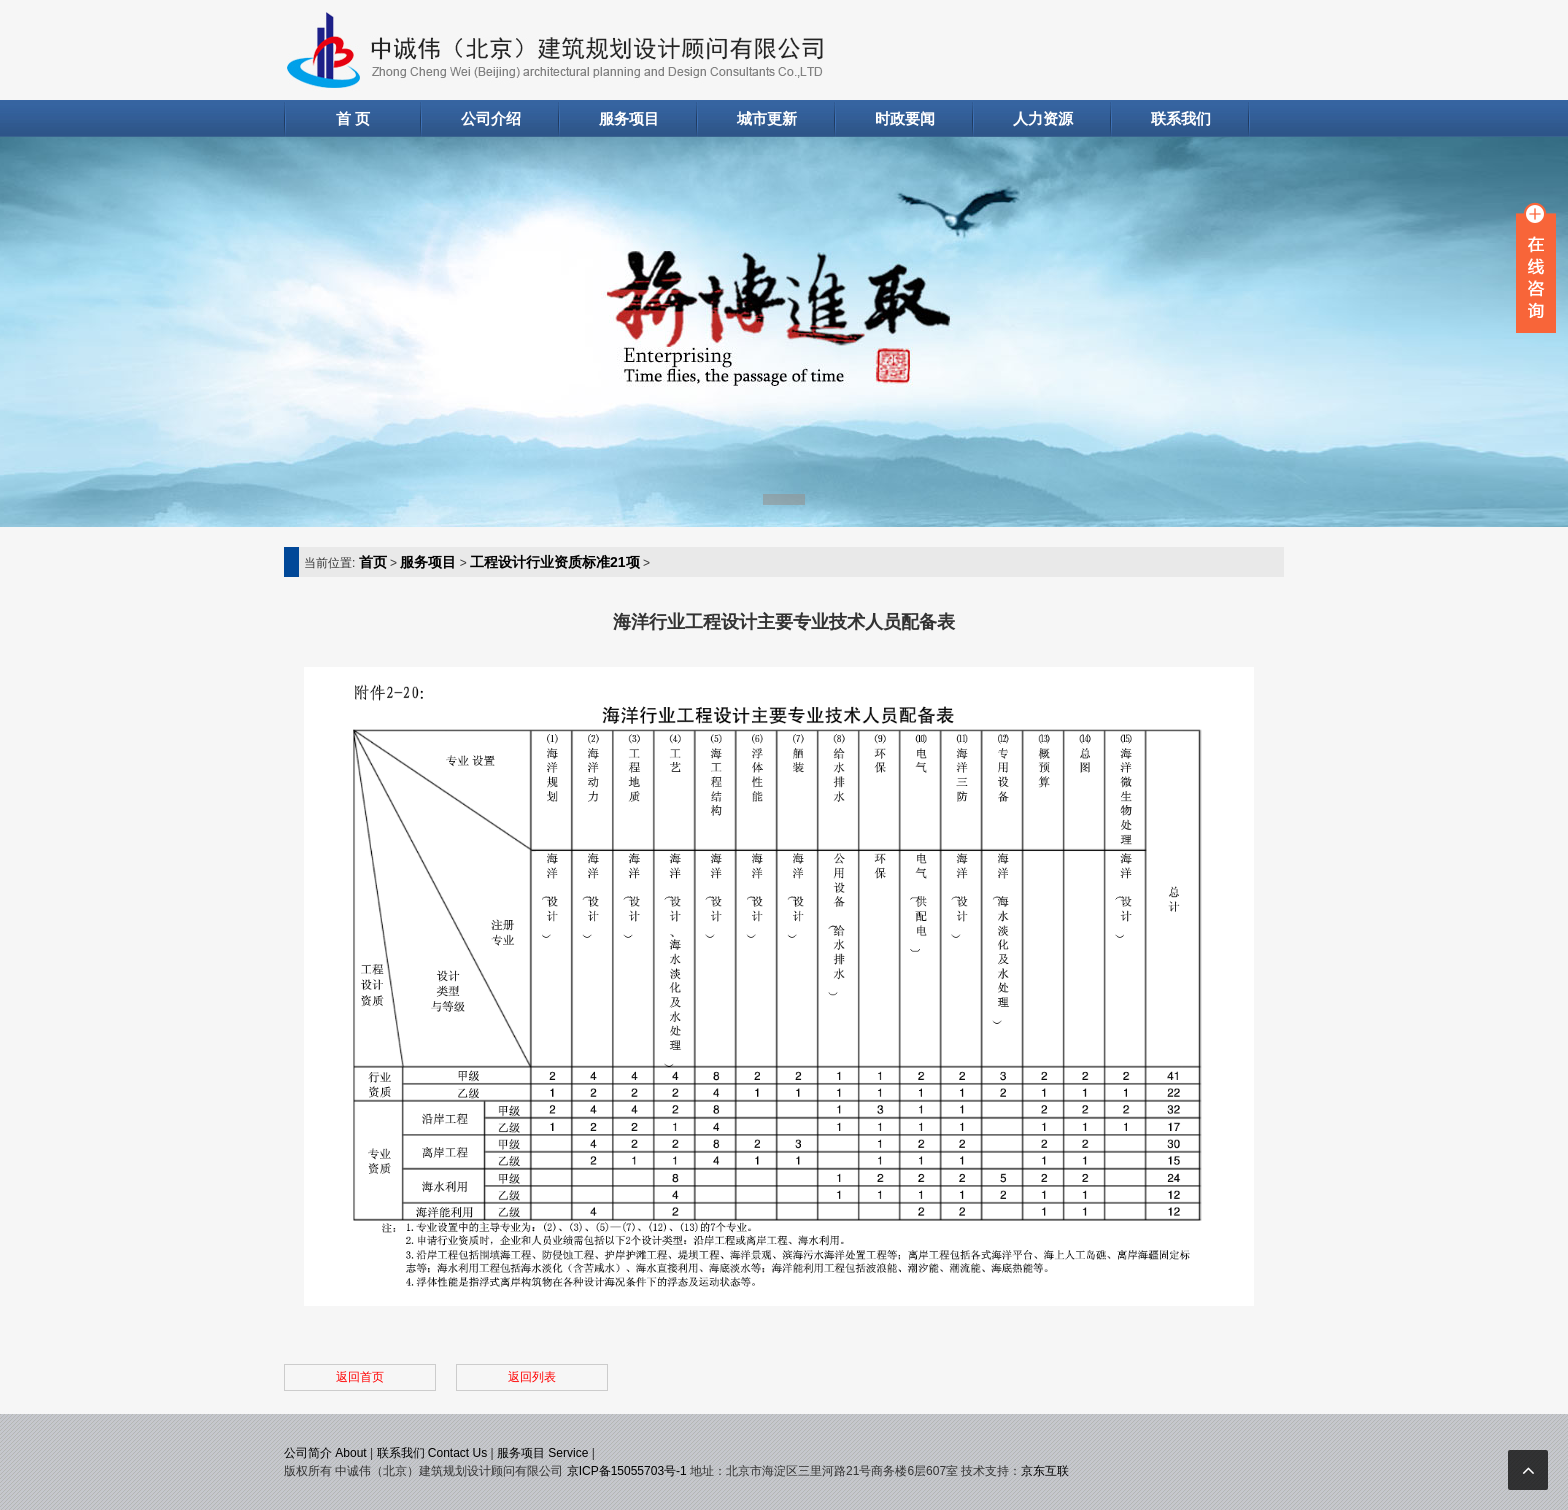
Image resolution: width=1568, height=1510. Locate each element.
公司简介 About (325, 1453)
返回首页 (360, 1377)
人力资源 (1043, 118)
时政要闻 (905, 118)
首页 (373, 562)
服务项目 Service (542, 1453)
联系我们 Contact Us (432, 1453)
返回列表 (532, 1377)
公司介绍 (491, 118)
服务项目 (629, 118)
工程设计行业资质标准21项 (555, 562)
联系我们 (1181, 118)
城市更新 (767, 118)
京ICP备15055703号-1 (627, 1471)
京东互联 (1045, 1471)
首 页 (353, 118)
